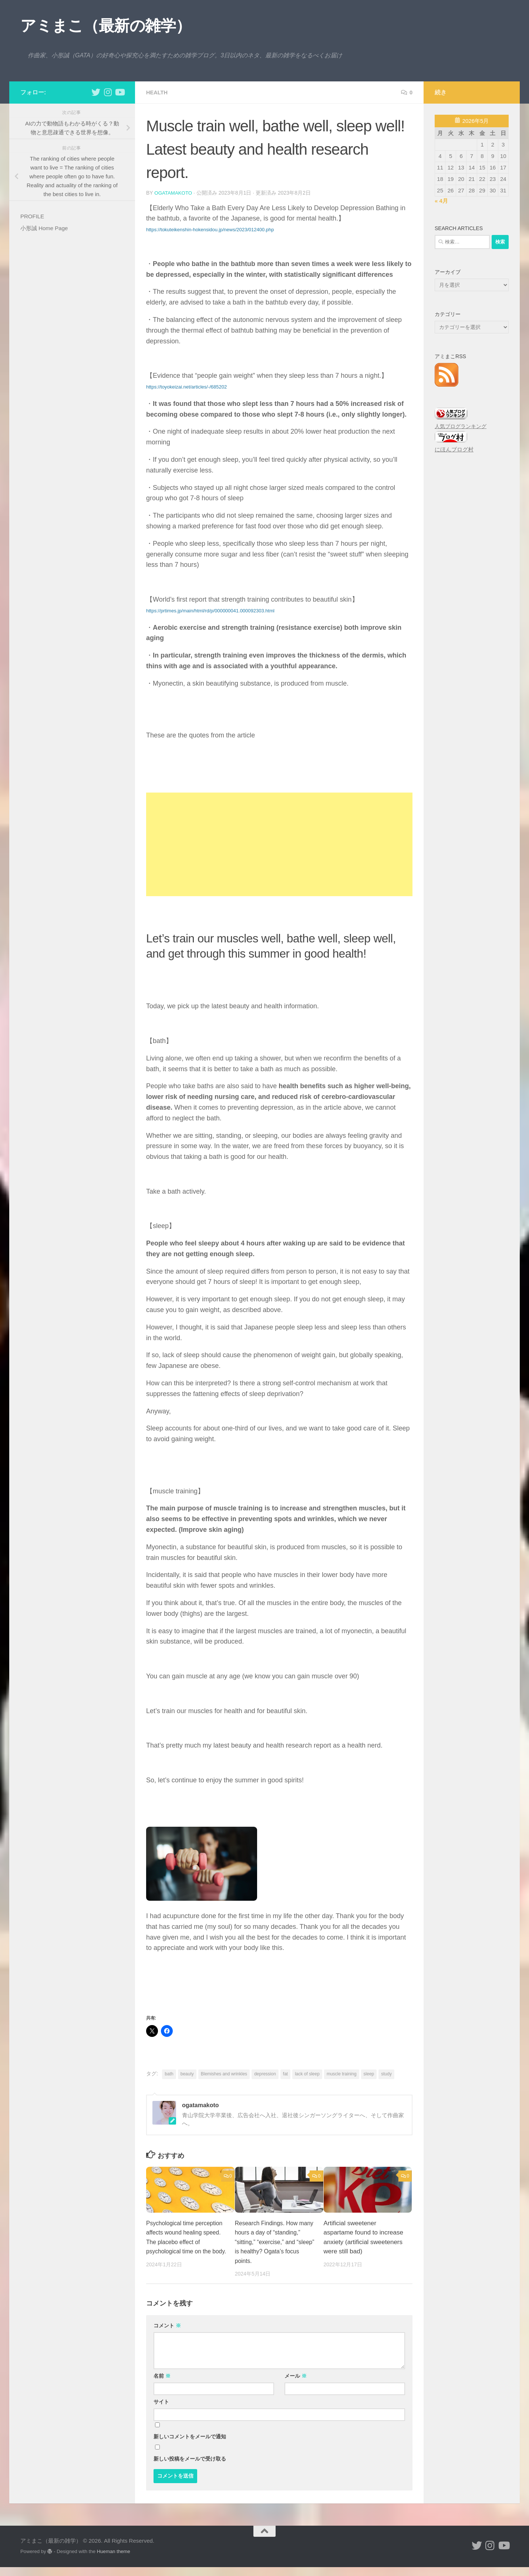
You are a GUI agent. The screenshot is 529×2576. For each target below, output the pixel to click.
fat (285, 2073)
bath (169, 2073)
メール (295, 2385)
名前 (162, 2385)
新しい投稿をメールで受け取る (190, 2468)
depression (265, 2073)
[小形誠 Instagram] (107, 92)
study (386, 2073)
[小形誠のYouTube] (119, 92)
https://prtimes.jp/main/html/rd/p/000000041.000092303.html (210, 610)
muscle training (342, 2073)
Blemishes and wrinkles (224, 2073)
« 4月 (441, 201)
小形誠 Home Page (44, 228)
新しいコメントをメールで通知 (190, 2446)
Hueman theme (113, 2560)
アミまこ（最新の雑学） (105, 25)
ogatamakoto (174, 193)
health (158, 92)
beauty (187, 2073)
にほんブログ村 (454, 449)
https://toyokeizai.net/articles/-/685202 (186, 386)
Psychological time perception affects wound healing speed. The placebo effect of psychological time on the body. (184, 2241)
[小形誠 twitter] (95, 92)
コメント (167, 2335)
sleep (369, 2073)
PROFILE (32, 216)
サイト (161, 2411)
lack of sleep (307, 2073)
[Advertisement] (279, 844)
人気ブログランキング (460, 426)
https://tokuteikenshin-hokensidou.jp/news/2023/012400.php (210, 229)
